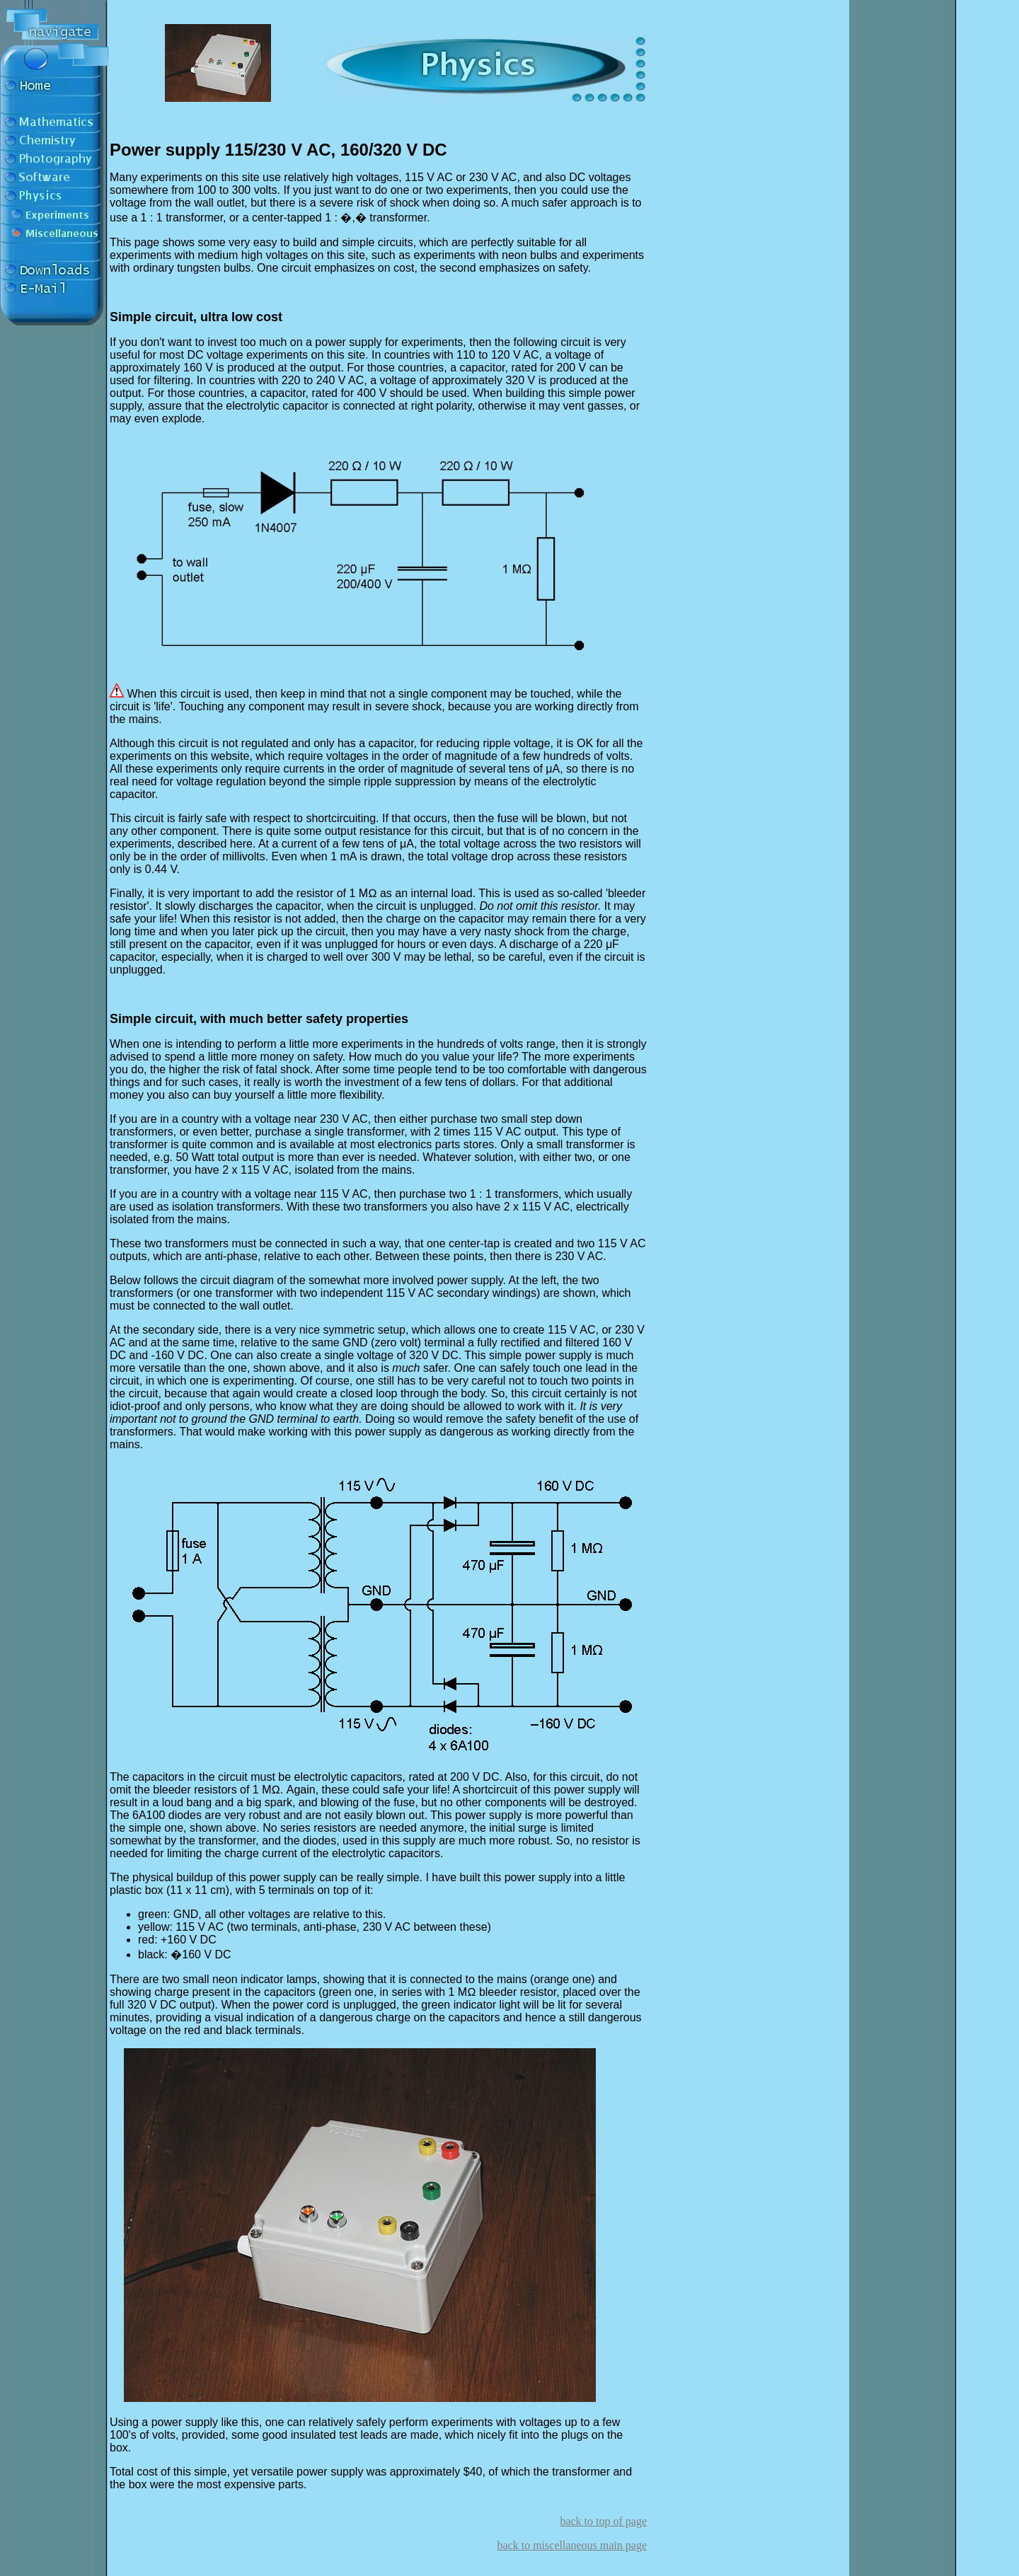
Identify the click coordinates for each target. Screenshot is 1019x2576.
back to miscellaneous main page (572, 2545)
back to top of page (603, 2521)
